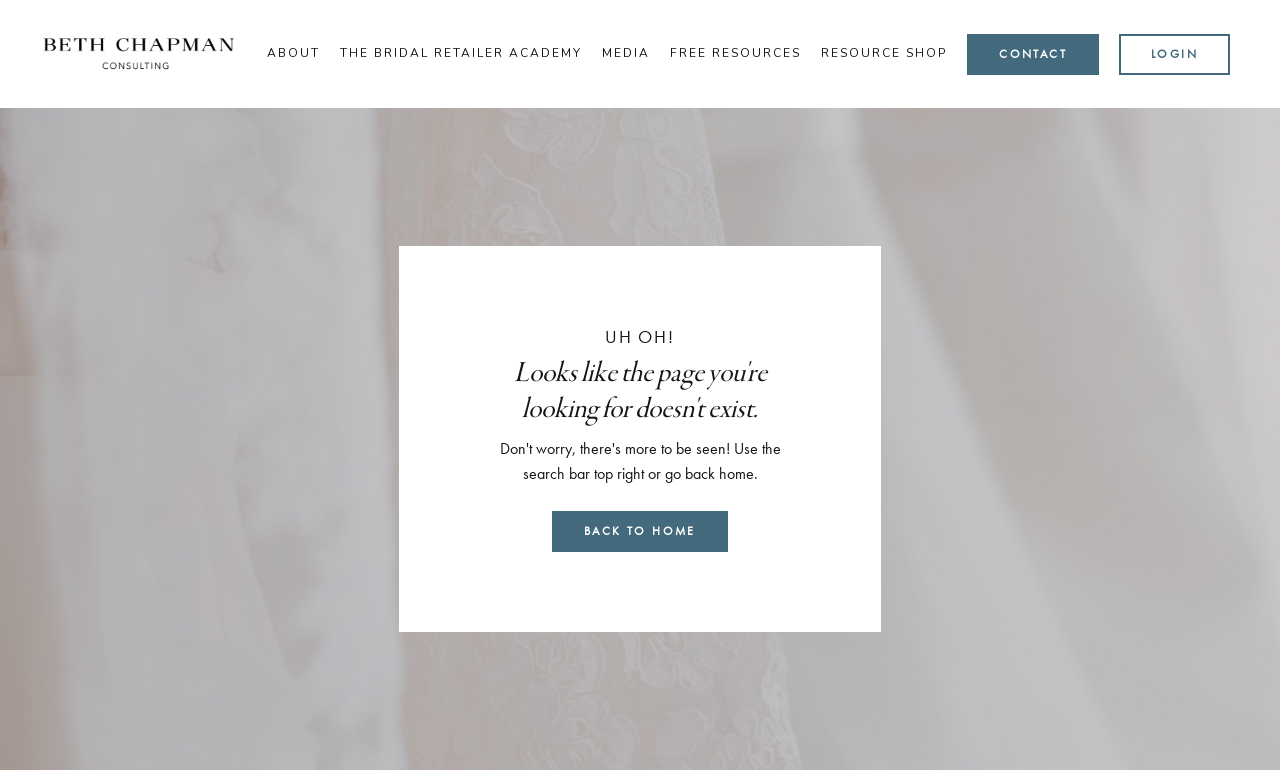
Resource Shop (884, 53)
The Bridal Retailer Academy (461, 53)
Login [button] (1174, 54)
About (293, 53)
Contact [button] (1033, 54)
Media (626, 53)
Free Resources (735, 53)
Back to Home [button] (640, 531)
